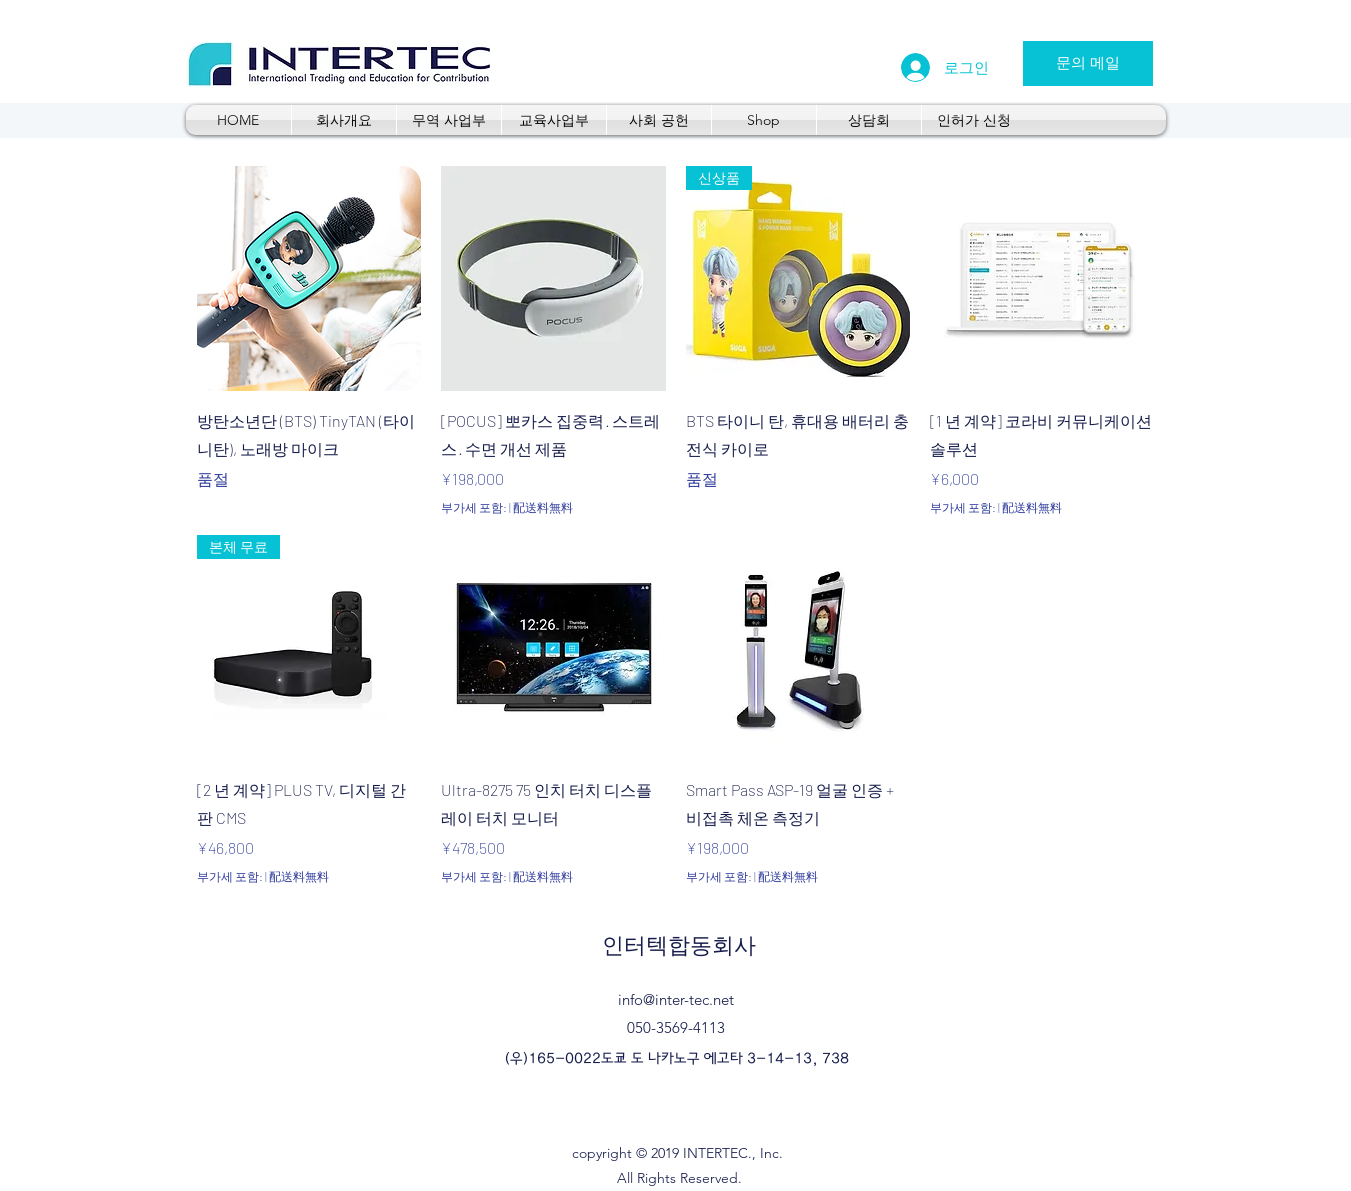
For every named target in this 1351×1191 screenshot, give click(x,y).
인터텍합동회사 (679, 945)
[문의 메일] (1088, 63)
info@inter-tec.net (676, 999)
